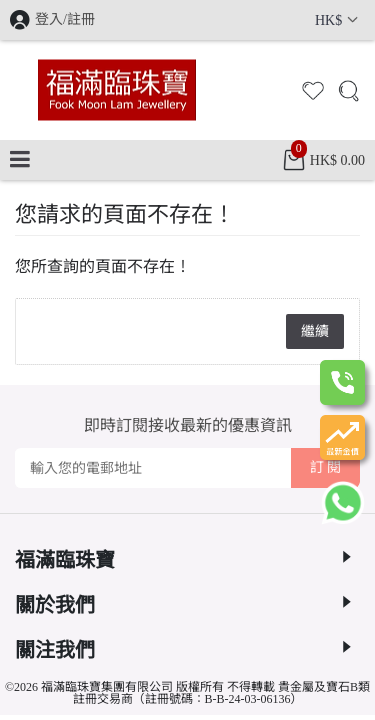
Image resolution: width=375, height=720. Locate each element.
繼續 (315, 331)
